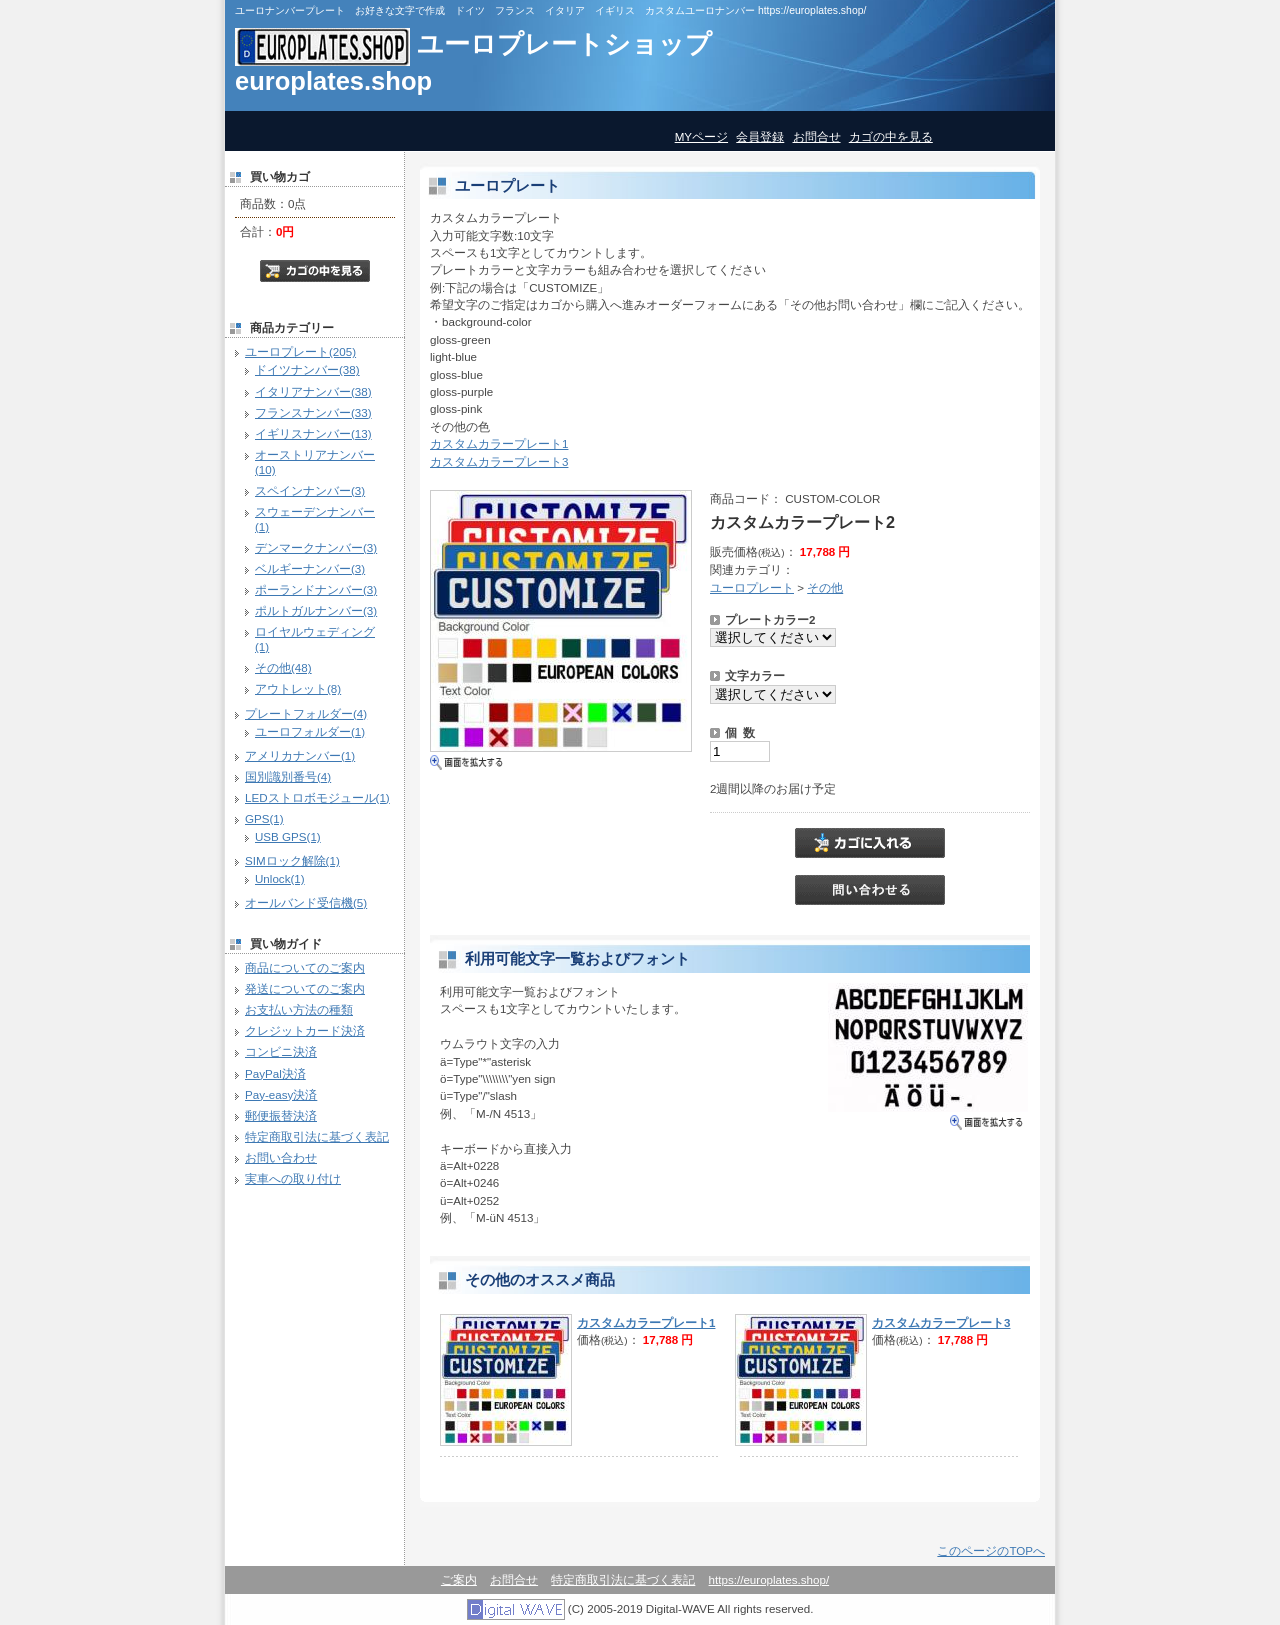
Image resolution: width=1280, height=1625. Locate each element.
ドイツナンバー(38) (307, 369)
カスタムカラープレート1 (499, 443)
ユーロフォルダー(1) (310, 731)
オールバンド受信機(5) (306, 902)
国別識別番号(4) (288, 776)
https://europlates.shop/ (769, 1579)
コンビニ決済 (281, 1051)
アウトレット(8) (298, 688)
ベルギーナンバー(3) (310, 568)
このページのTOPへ (991, 1550)
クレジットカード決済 (305, 1030)
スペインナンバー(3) (310, 490)
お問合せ (817, 136)
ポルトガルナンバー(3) (316, 610)
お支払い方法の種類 (299, 1009)
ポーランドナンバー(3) (316, 589)
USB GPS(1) (288, 836)
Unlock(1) (280, 878)
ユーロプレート (752, 587)
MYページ (701, 136)
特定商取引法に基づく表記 (317, 1136)
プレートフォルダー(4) (306, 713)
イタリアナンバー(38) (313, 391)
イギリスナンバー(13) (313, 433)
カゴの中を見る (891, 136)
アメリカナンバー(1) (300, 755)
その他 (825, 587)
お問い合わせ (281, 1157)
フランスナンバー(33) (313, 412)
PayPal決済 (275, 1073)
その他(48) (283, 667)
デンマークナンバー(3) (316, 547)
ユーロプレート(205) (300, 351)
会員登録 (760, 136)
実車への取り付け (293, 1178)
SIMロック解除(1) (292, 860)
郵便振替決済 (281, 1115)
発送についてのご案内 (305, 988)
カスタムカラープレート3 (499, 461)
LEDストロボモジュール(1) (317, 797)
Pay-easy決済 (281, 1094)
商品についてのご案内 (305, 967)
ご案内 (459, 1579)
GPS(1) (264, 818)
